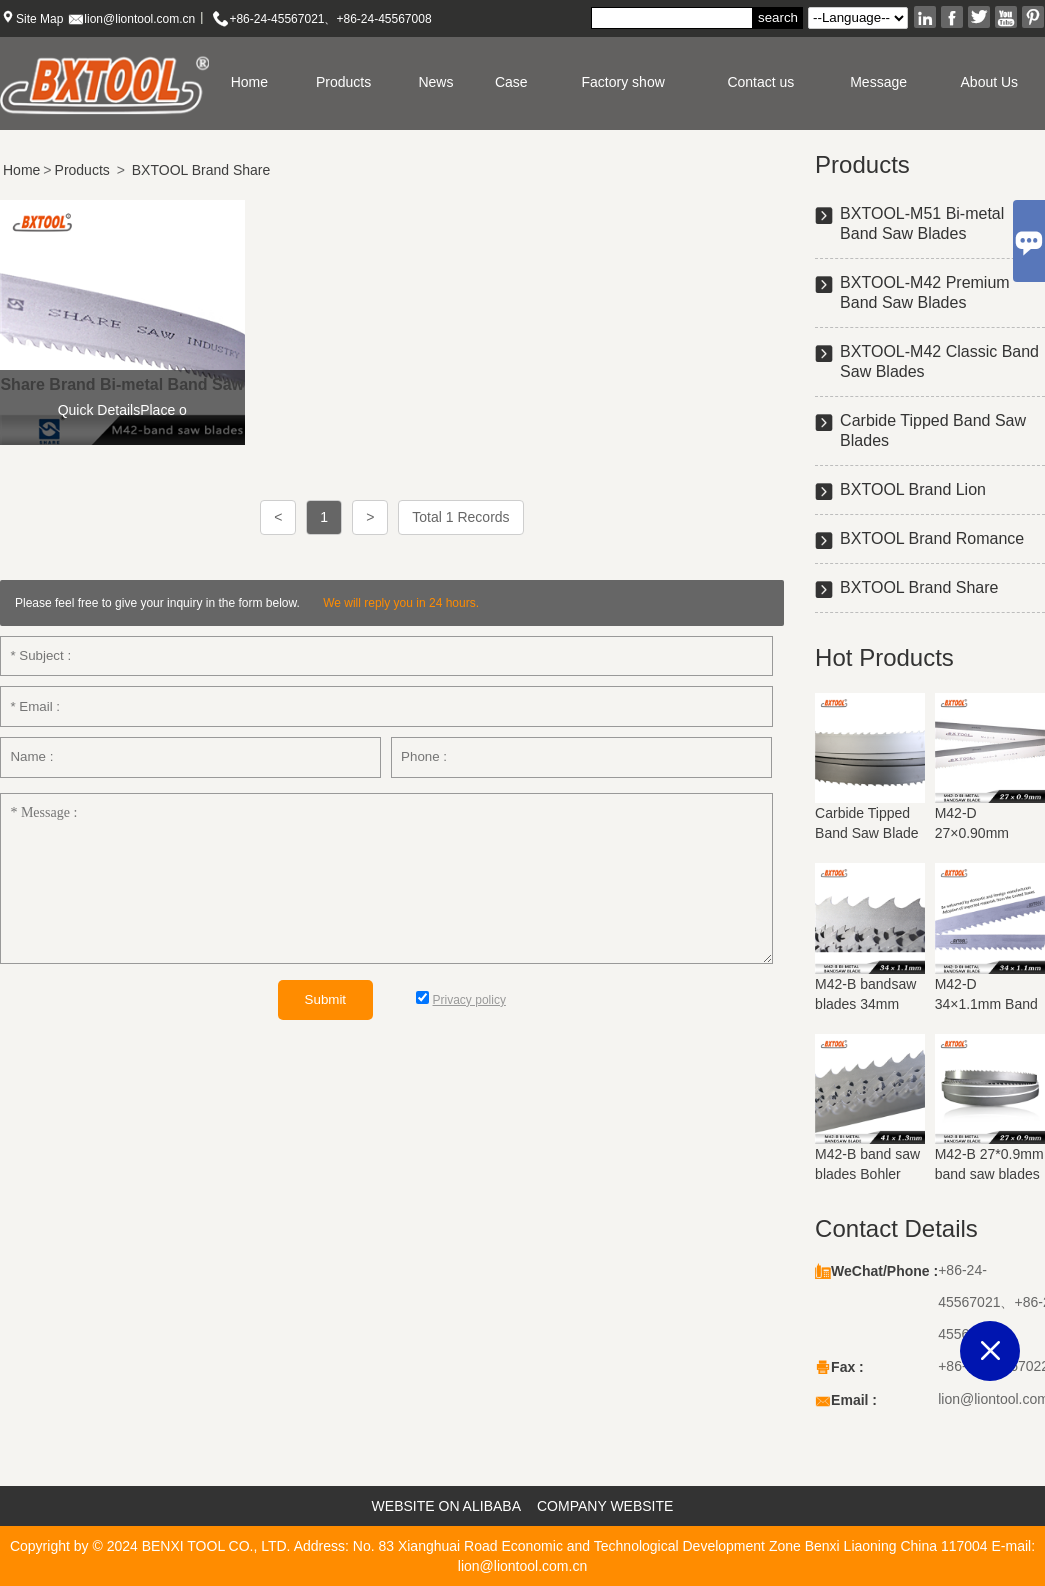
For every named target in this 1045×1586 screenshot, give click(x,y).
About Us (990, 82)
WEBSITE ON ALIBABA (446, 1506)
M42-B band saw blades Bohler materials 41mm (867, 1174)
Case (511, 82)
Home (249, 82)
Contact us (760, 82)
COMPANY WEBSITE (605, 1506)
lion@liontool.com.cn (139, 19)
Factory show (623, 82)
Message (878, 82)
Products (343, 82)
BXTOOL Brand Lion (913, 489)
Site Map (39, 19)
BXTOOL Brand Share (201, 170)
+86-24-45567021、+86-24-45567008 (330, 19)
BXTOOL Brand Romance (932, 538)
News (435, 82)
